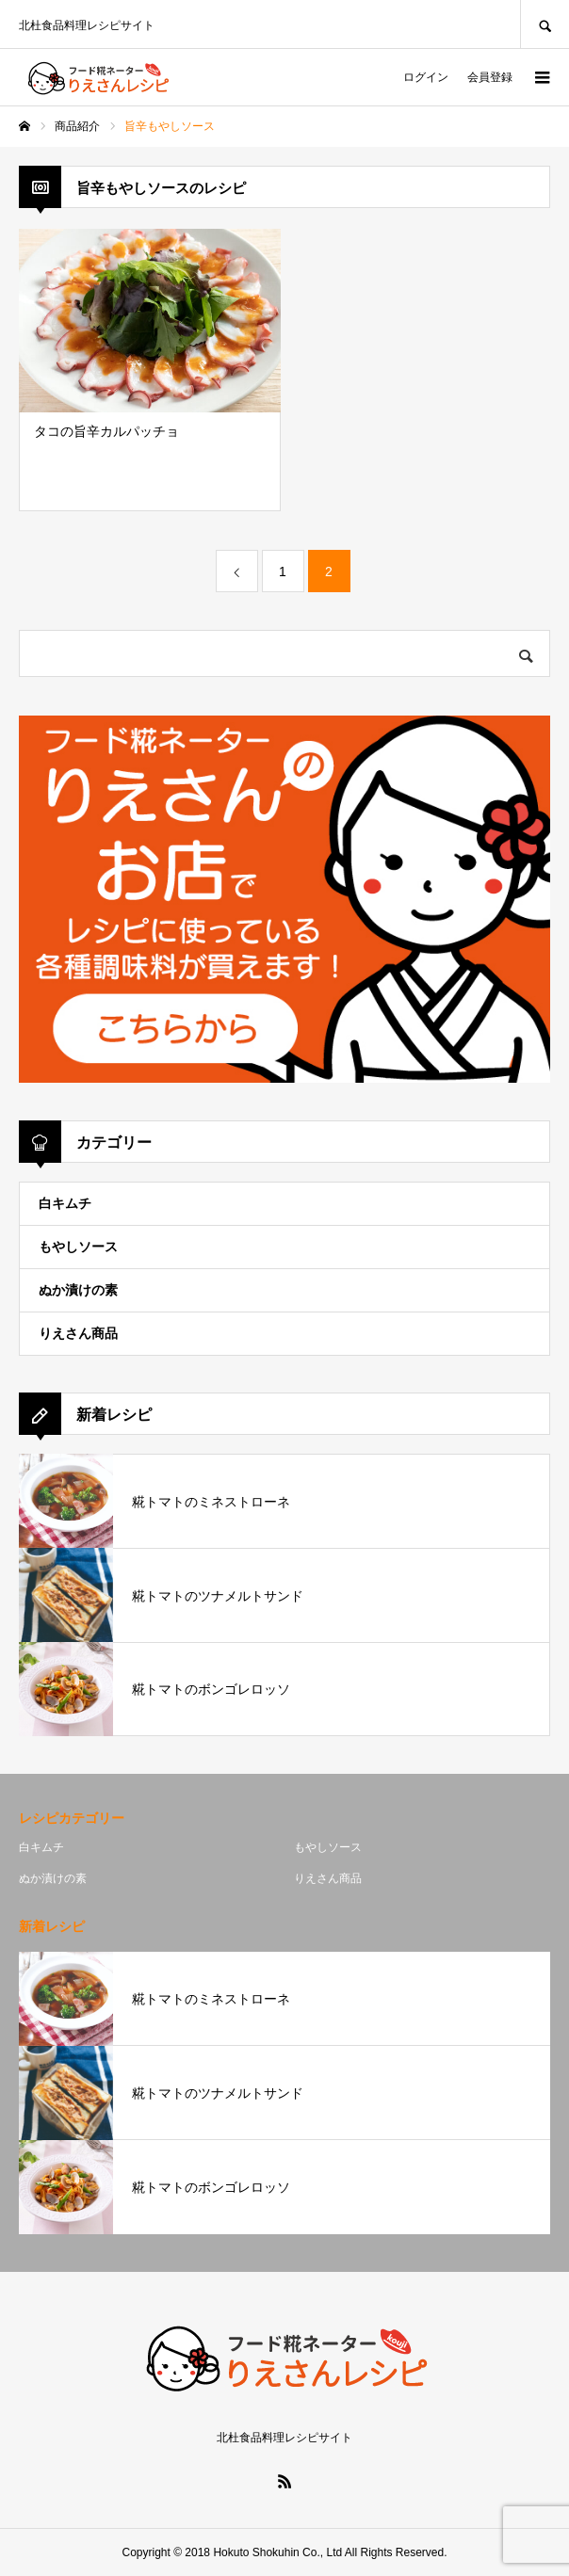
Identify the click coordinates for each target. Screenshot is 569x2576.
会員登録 (489, 77)
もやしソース (78, 1246)
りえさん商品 (78, 1333)
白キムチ (65, 1203)
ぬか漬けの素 (78, 1289)
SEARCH (544, 24)
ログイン (425, 77)
